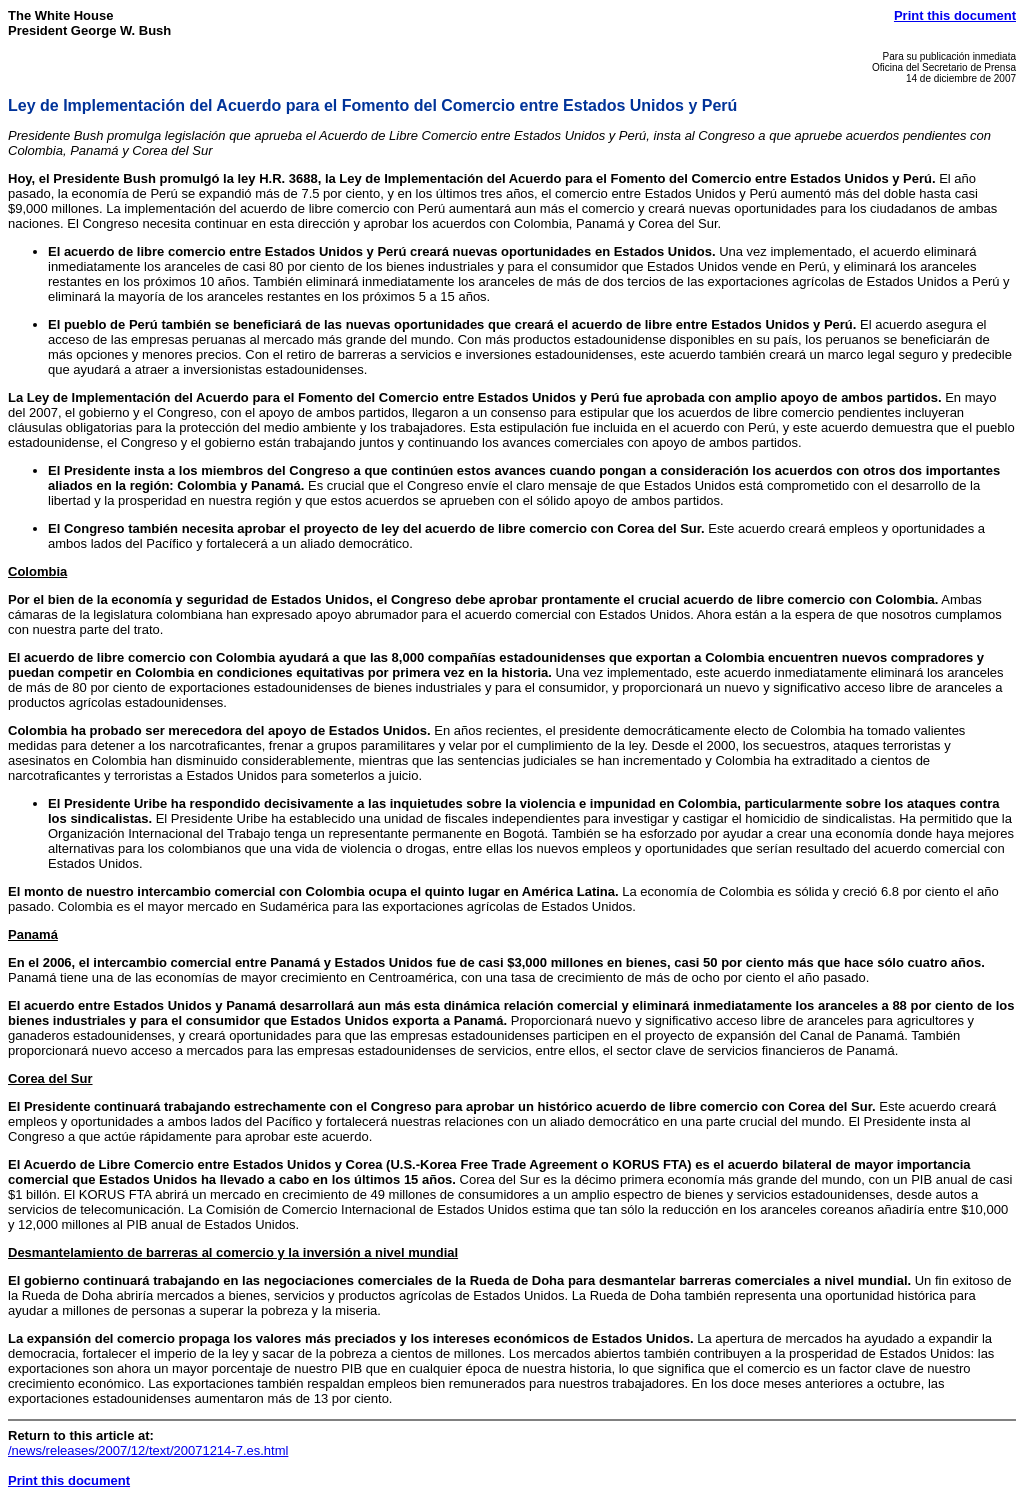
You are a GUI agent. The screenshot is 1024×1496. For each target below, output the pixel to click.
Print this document (955, 15)
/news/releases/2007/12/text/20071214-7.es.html (148, 1450)
